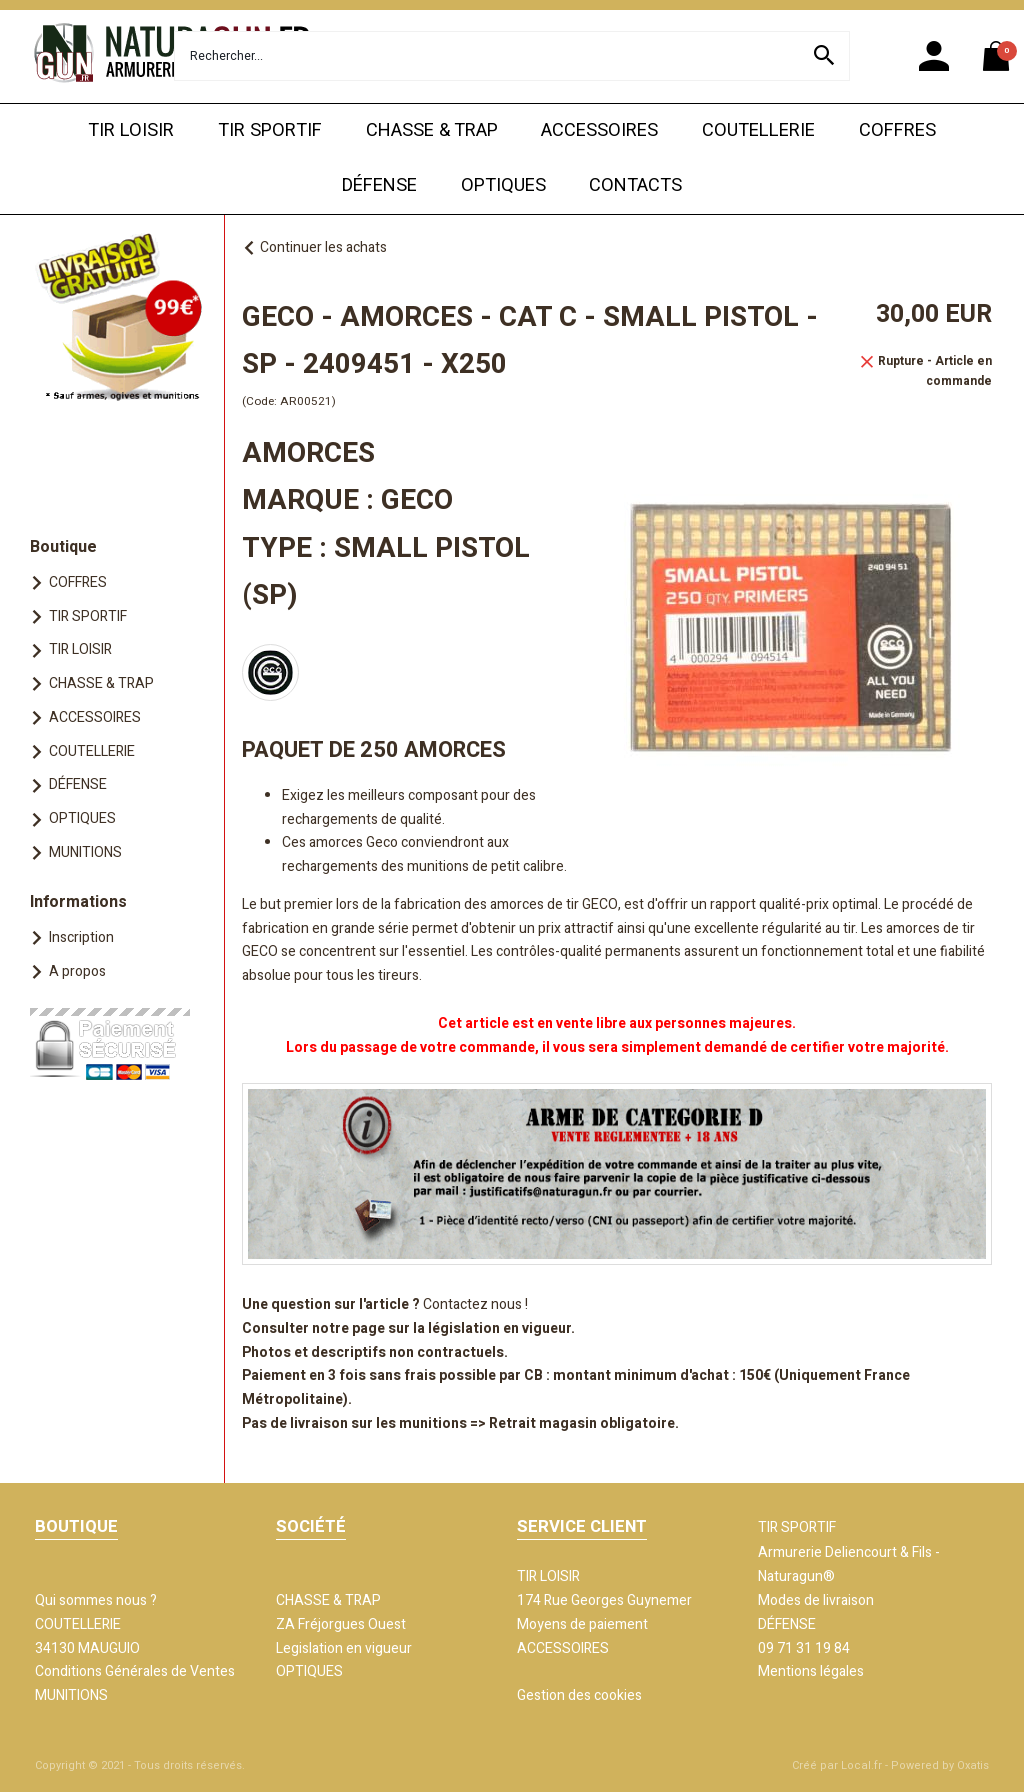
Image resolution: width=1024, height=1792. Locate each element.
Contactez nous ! (475, 1304)
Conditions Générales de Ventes (135, 1671)
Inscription (81, 937)
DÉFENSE (379, 185)
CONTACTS (635, 185)
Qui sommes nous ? (96, 1600)
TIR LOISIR (131, 130)
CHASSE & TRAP (432, 130)
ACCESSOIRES (599, 130)
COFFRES (897, 130)
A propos (77, 971)
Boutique (63, 547)
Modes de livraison (816, 1600)
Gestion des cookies (579, 1695)
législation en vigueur (499, 1328)
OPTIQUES (503, 185)
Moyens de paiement (582, 1624)
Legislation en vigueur (344, 1648)
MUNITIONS (85, 852)
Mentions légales (811, 1671)
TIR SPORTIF (270, 130)
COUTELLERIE (758, 130)
